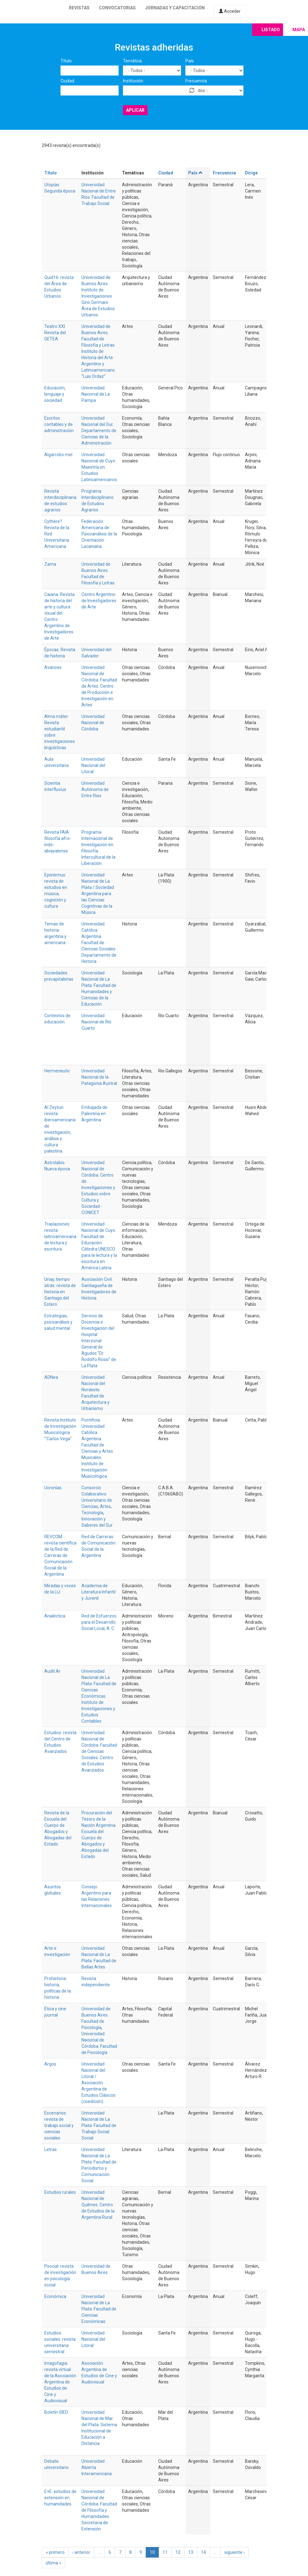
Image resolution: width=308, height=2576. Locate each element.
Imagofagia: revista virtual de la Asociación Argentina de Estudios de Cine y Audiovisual (60, 2382)
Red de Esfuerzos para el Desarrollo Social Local (98, 1622)
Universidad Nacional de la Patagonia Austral (99, 1077)
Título (66, 60)
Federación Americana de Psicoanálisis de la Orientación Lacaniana (99, 534)
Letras (50, 2149)
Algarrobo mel (58, 454)
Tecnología (92, 1512)
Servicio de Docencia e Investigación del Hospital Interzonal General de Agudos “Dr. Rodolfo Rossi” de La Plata (98, 1340)
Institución (133, 80)
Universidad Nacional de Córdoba (93, 722)
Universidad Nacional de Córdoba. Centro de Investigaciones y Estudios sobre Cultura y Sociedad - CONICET (98, 1187)
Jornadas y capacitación (175, 7)
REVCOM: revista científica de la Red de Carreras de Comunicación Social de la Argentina (60, 1555)
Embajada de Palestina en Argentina (94, 1113)
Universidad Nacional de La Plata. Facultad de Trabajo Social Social (98, 2125)
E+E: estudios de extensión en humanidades (60, 2497)
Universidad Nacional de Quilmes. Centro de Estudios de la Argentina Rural (98, 2205)
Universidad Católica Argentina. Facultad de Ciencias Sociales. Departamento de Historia (98, 942)
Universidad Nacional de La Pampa (95, 394)
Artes (105, 1506)
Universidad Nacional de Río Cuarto (96, 1022)
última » (53, 2562)
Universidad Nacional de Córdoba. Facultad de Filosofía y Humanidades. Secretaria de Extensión (99, 2510)
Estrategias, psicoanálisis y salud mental (58, 1322)
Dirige (251, 172)
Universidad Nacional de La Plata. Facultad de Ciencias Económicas (98, 2309)
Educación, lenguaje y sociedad (55, 394)
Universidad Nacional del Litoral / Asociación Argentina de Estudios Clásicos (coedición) (98, 2082)
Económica (55, 2296)
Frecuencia (196, 80)
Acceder (230, 11)
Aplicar (135, 110)
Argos (50, 2063)
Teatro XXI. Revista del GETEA (55, 332)
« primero (55, 2552)
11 (165, 2552)
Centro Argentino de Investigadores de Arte (98, 600)
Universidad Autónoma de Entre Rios (95, 789)
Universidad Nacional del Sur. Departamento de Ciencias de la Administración (98, 431)
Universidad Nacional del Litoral (93, 765)
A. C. (110, 1628)
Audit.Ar (52, 1671)
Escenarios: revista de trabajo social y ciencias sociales (59, 2125)
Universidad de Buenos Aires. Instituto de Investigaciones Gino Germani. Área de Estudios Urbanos (98, 296)
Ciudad (67, 80)
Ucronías (52, 1487)
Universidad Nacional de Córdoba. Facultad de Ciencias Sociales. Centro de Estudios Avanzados (99, 1751)
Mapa (298, 29)
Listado (271, 29)
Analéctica (54, 1615)
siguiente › (234, 2552)
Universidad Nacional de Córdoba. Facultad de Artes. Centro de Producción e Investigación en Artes (99, 686)
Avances (52, 667)
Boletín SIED (56, 2412)
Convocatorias (117, 7)
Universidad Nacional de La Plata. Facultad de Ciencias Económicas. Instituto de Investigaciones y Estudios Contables (98, 1696)
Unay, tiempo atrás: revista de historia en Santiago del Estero (60, 1292)
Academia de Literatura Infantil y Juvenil (98, 1592)
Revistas (79, 7)
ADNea (51, 1377)
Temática (132, 60)
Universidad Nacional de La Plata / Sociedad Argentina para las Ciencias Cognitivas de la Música (97, 893)
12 (177, 2552)
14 (203, 2552)
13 (190, 2552)
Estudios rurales (60, 2192)
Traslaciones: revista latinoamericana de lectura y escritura (60, 1236)
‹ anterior (81, 2552)
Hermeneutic (57, 1070)
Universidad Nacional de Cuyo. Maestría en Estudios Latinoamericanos (99, 467)
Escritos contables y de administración (59, 424)
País (189, 60)
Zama (50, 564)
